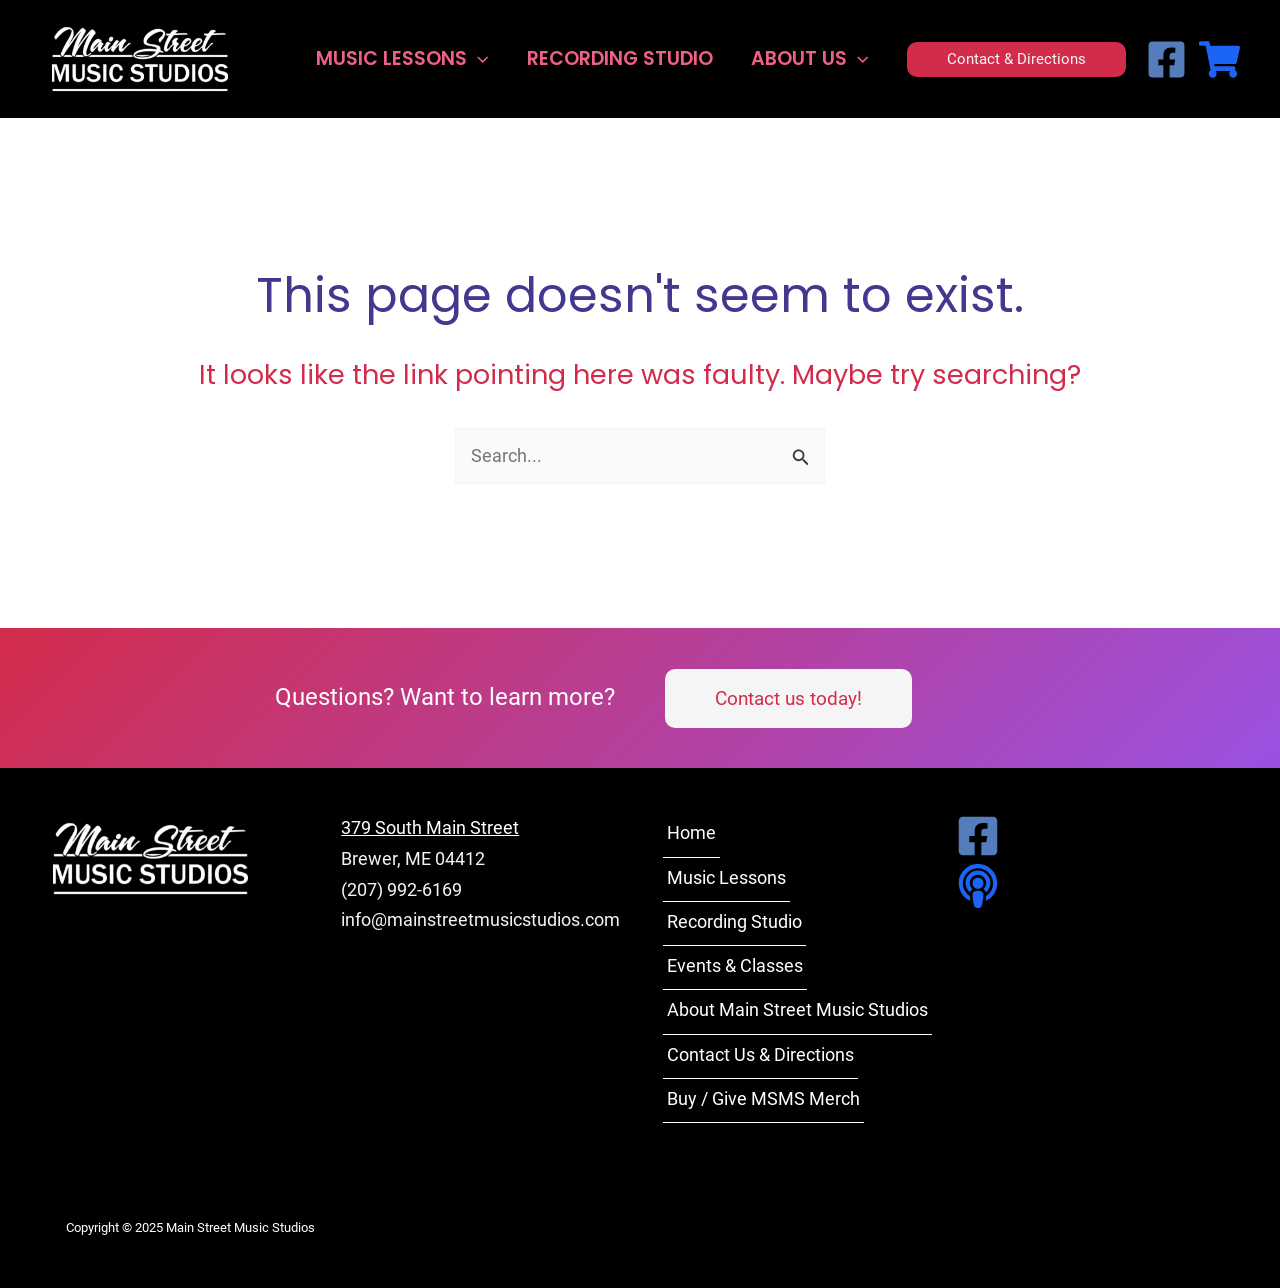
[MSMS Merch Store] (1219, 59)
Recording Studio (620, 58)
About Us (809, 59)
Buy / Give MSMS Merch (763, 1098)
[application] (477, 59)
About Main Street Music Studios (797, 1009)
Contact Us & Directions (760, 1054)
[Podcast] (972, 886)
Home (691, 832)
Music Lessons (402, 59)
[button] (1016, 59)
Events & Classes (735, 965)
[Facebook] (1166, 59)
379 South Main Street (430, 827)
